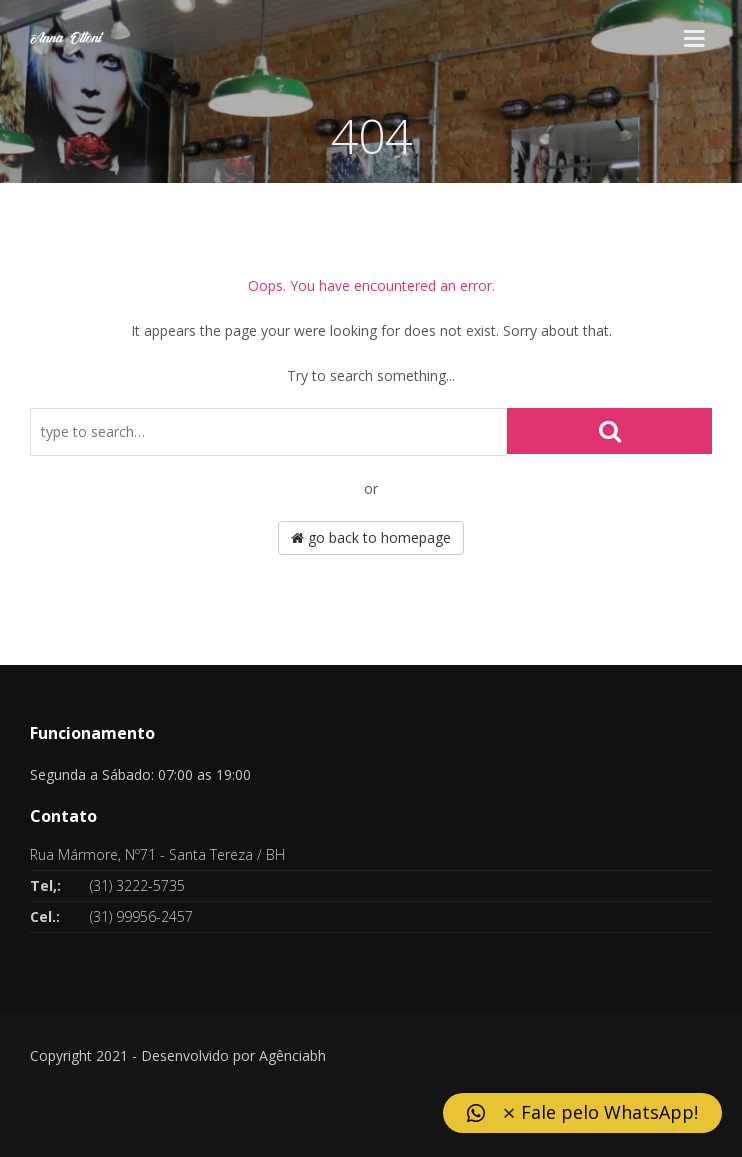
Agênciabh (292, 1055)
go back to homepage (371, 537)
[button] (582, 1113)
